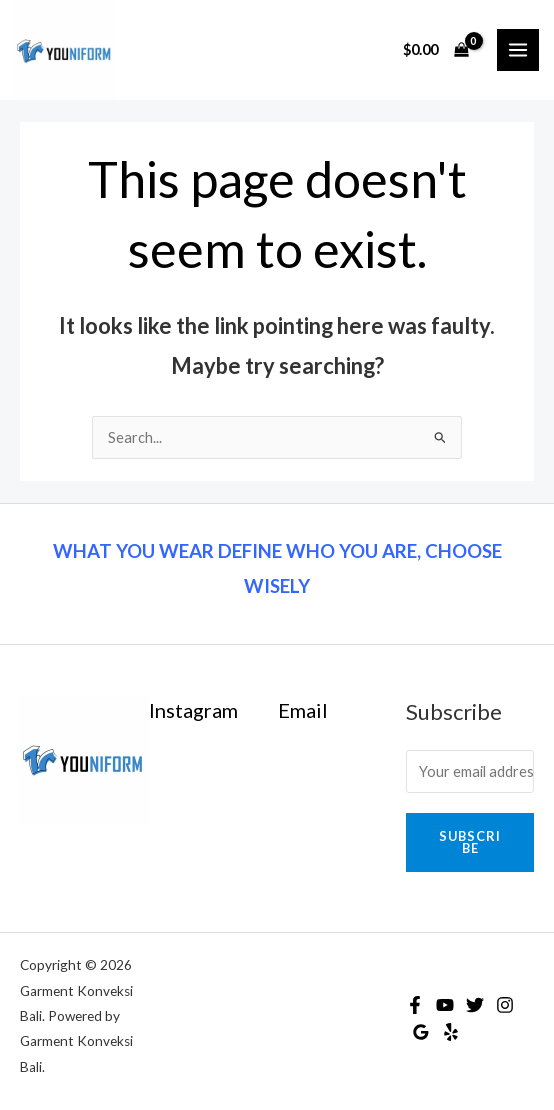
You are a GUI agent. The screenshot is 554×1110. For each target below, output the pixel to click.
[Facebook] (415, 1005)
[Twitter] (475, 1005)
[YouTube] (445, 1005)
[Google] (421, 1032)
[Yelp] (451, 1032)
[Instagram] (505, 1005)
